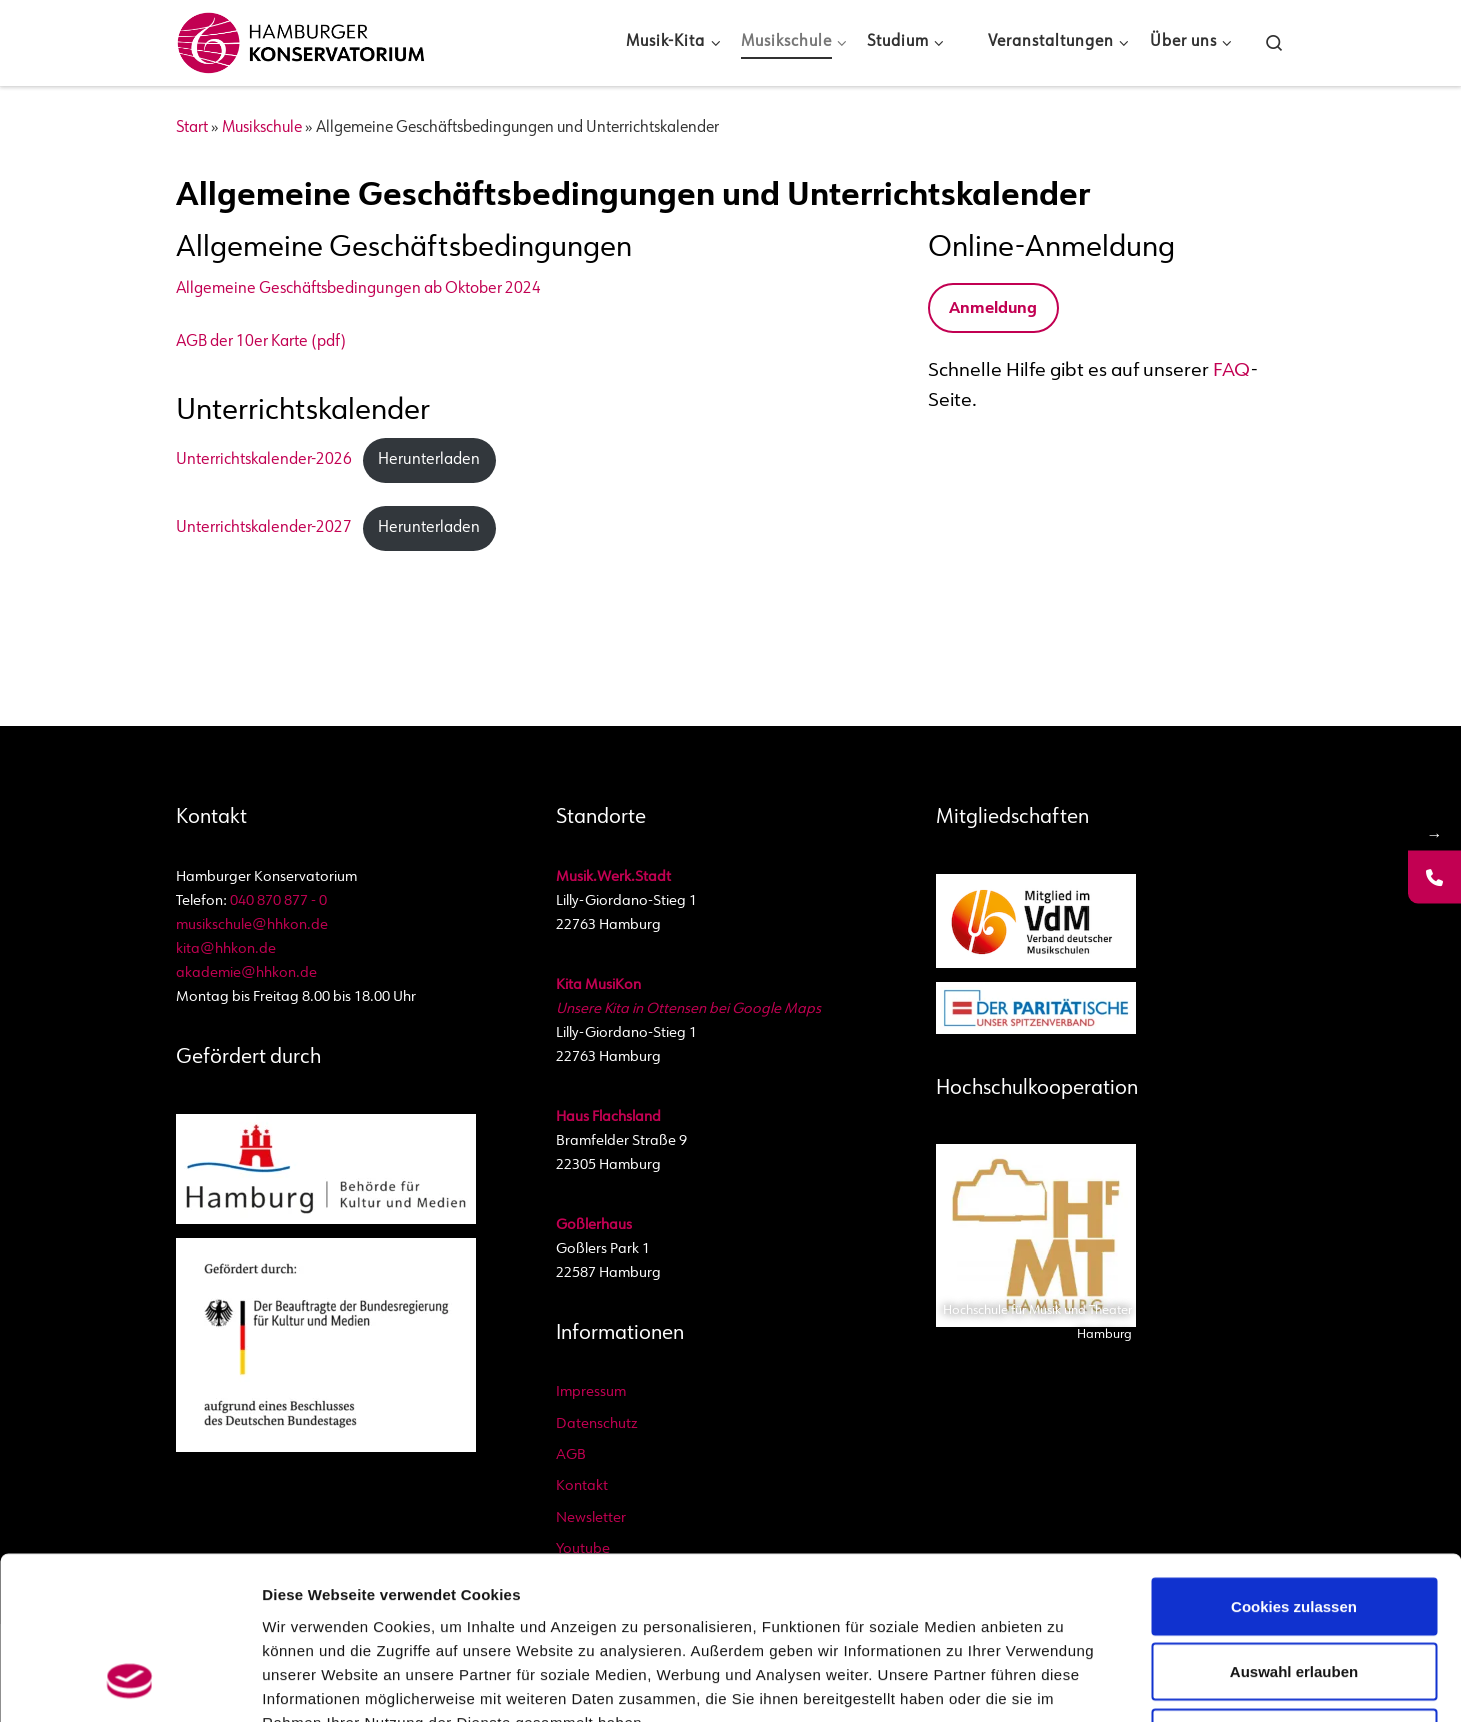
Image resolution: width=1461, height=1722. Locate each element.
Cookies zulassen (1294, 1459)
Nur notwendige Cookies (1294, 1590)
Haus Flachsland (608, 1117)
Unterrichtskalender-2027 (264, 528)
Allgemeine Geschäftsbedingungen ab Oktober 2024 (358, 289)
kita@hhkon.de (226, 949)
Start (192, 128)
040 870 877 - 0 (278, 901)
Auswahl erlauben (1294, 1525)
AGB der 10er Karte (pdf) (261, 342)
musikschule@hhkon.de (252, 925)
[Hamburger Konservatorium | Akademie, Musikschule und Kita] (301, 39)
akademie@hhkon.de (246, 973)
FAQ (1232, 371)
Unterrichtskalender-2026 (264, 460)
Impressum (591, 1392)
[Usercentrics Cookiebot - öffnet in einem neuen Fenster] (129, 1683)
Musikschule (262, 128)
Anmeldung (993, 309)
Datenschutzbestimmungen (607, 1599)
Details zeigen (1139, 1682)
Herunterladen (429, 460)
